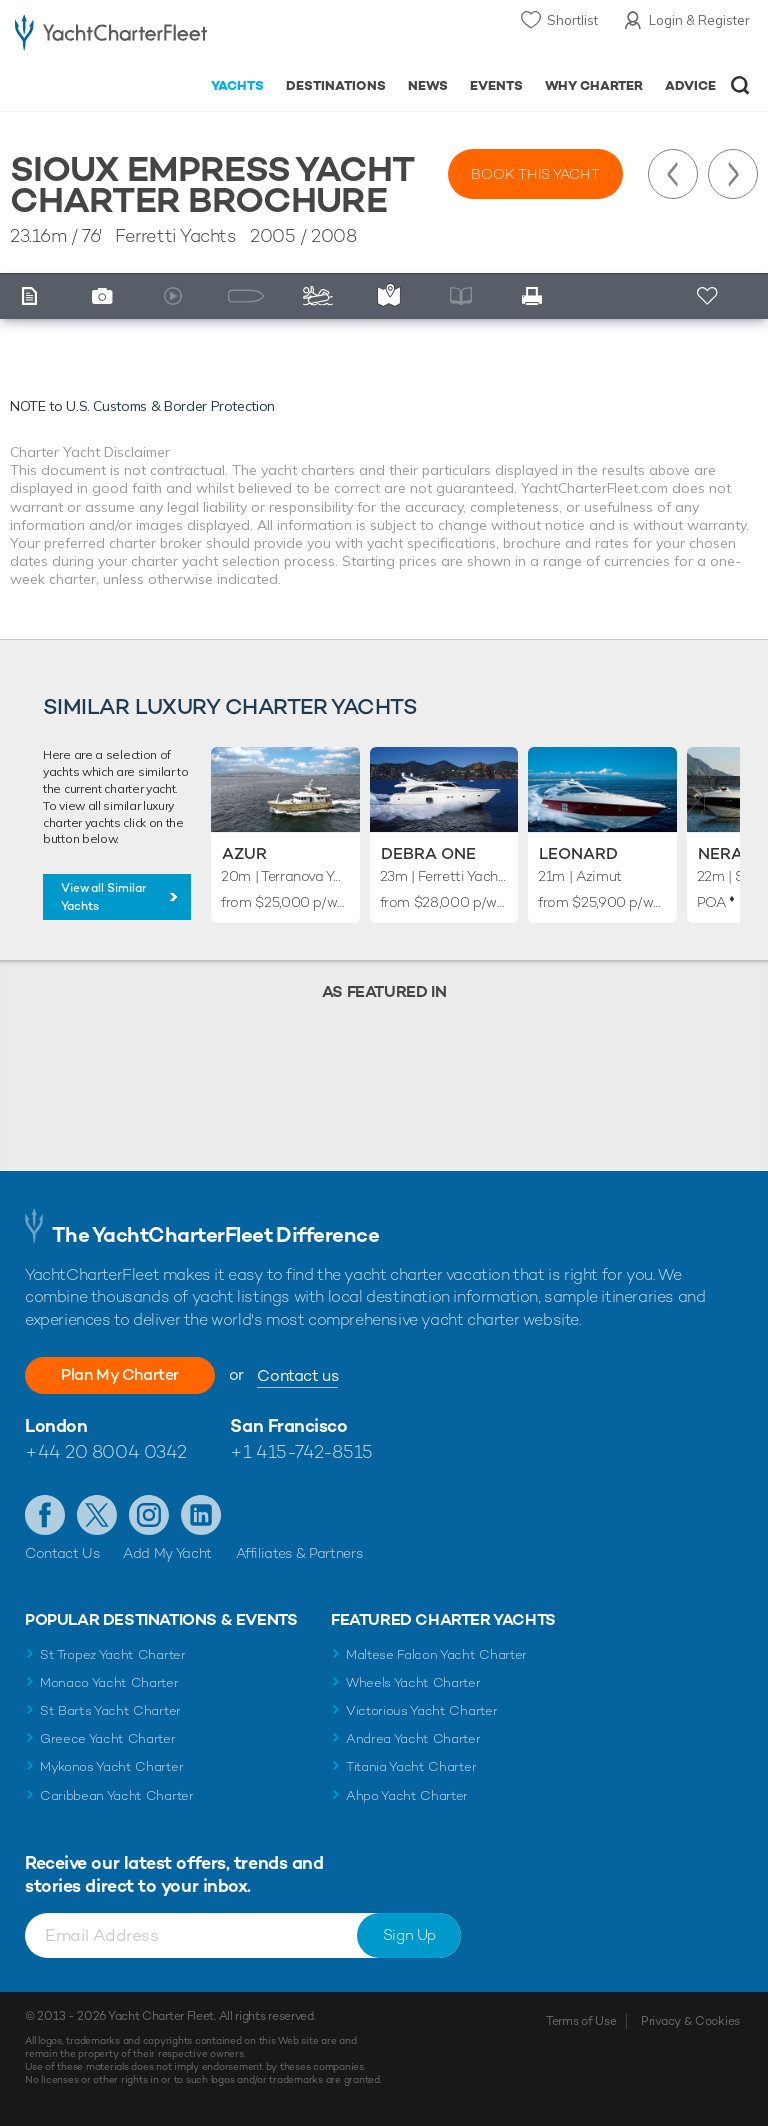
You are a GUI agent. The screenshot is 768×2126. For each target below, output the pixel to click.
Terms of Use (581, 2021)
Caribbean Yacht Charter (117, 1795)
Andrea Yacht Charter (413, 1738)
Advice (690, 85)
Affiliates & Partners (299, 1553)
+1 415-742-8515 (301, 1451)
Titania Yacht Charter (411, 1766)
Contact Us (62, 1553)
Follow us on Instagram (149, 1515)
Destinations (336, 85)
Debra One (428, 853)
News (428, 85)
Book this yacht (535, 174)
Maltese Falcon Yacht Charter (436, 1654)
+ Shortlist (709, 296)
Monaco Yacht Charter (109, 1682)
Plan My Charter (120, 1374)
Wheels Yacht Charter (413, 1682)
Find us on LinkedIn (201, 1515)
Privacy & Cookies (690, 2021)
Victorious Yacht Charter (421, 1710)
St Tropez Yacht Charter (113, 1654)
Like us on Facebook (45, 1515)
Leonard (578, 853)
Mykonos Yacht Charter (111, 1766)
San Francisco (288, 1425)
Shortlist (572, 20)
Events (496, 85)
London (56, 1425)
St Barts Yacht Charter (110, 1710)
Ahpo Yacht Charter (407, 1795)
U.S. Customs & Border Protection (170, 406)
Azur (244, 853)
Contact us (297, 1375)
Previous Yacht (673, 174)
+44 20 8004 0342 (106, 1451)
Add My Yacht (167, 1553)
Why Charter (594, 85)
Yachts (237, 85)
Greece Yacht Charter (108, 1738)
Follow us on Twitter (97, 1515)
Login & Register (699, 20)
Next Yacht (733, 174)
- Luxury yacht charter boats (111, 36)
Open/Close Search (740, 85)
